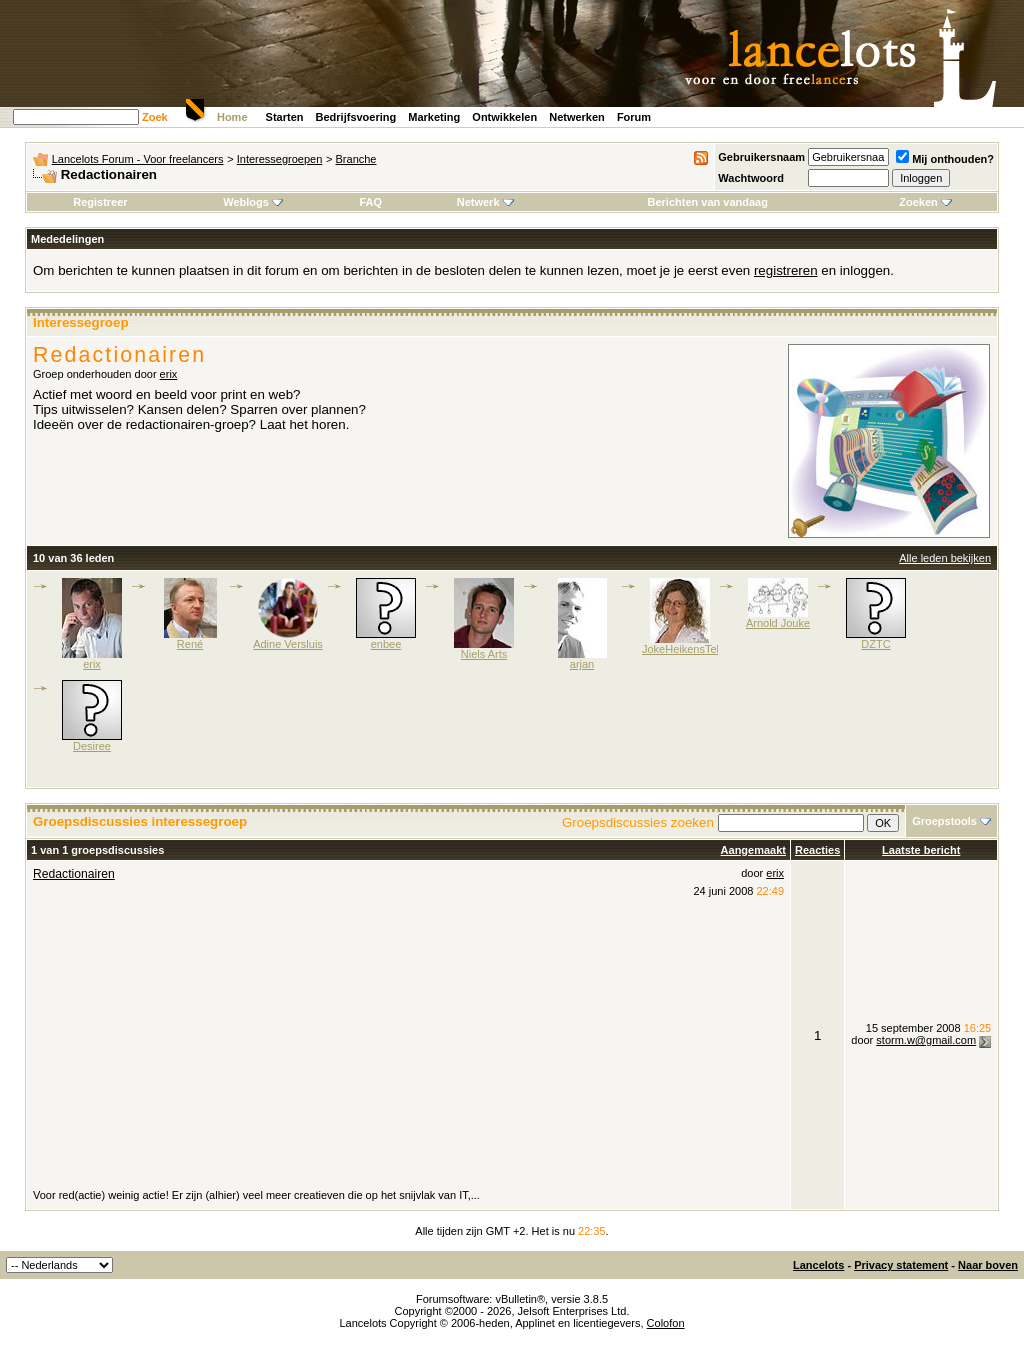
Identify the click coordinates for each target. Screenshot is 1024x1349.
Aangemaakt (753, 850)
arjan (582, 664)
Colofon (666, 1323)
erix (169, 374)
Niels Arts (484, 654)
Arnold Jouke (778, 623)
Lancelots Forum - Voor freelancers (138, 159)
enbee (386, 644)
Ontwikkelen (504, 117)
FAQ (370, 202)
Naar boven (988, 1265)
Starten (285, 117)
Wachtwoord (751, 178)
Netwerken (577, 117)
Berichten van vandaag (707, 202)
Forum (634, 117)
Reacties (817, 850)
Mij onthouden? (945, 159)
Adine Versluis (288, 644)
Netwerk (485, 202)
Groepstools (944, 821)
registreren (786, 270)
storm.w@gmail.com (926, 1040)
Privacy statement (901, 1265)
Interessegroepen (280, 159)
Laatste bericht (921, 850)
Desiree (92, 746)
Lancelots (818, 1265)
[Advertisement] (408, 1037)
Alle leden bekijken (945, 558)
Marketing (434, 117)
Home (232, 117)
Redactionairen (74, 874)
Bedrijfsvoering (356, 117)
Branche (356, 159)
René (190, 644)
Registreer (100, 202)
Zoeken (925, 202)
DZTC (875, 644)
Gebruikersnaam (761, 157)
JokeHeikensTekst (686, 649)
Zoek (155, 117)
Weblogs (253, 202)
